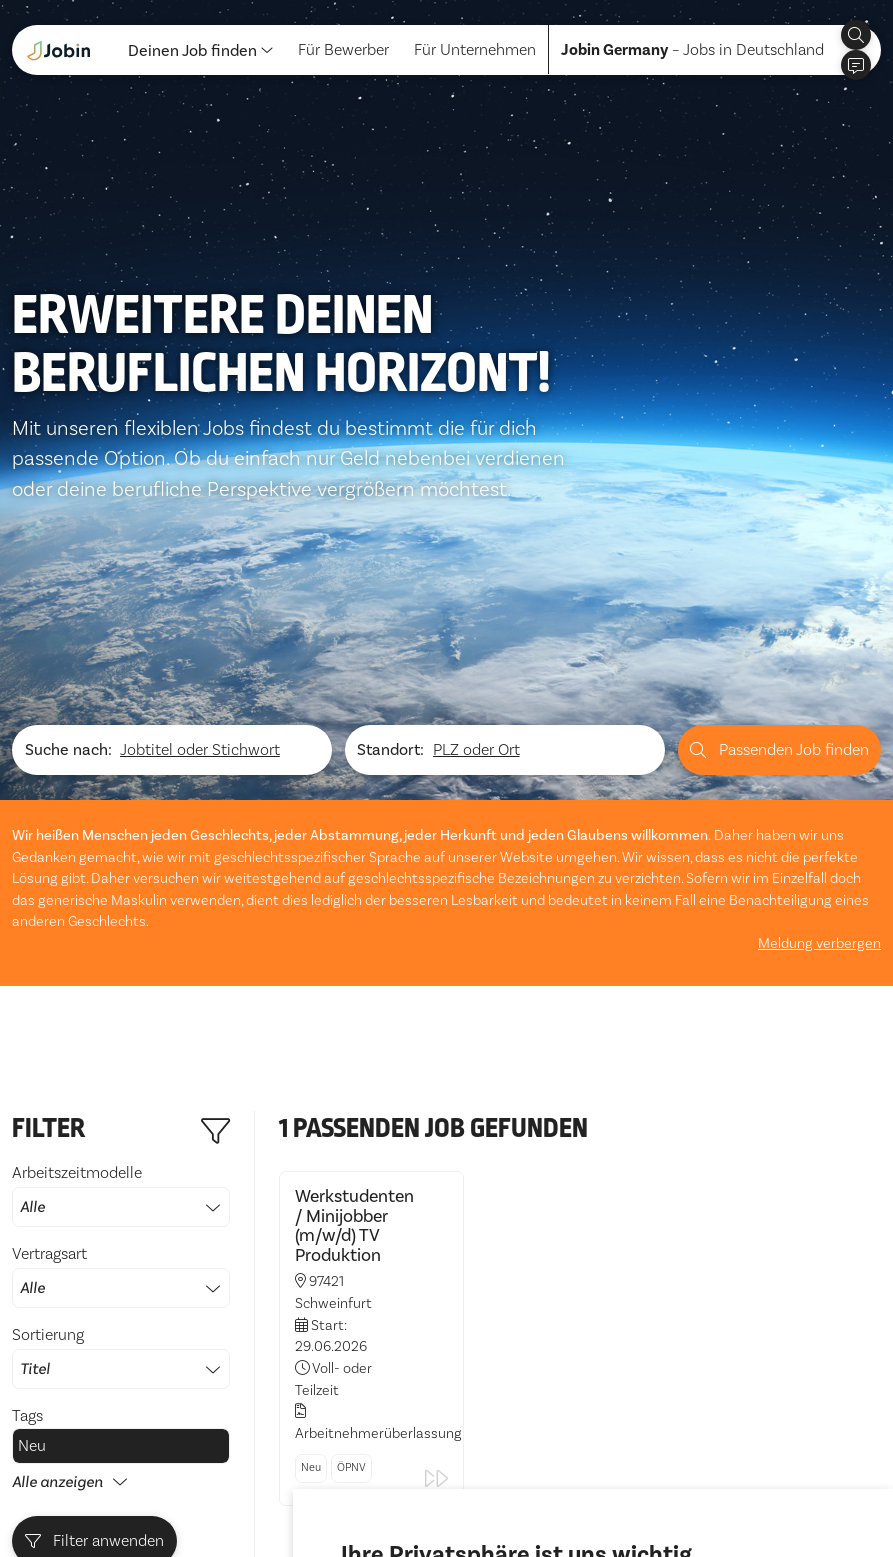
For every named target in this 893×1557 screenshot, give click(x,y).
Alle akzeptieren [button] (404, 1486)
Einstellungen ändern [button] (659, 1486)
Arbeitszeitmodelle (121, 934)
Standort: (390, 489)
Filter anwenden (95, 1280)
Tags (27, 1155)
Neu (32, 1185)
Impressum (156, 1495)
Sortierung (121, 1096)
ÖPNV (351, 1206)
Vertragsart (121, 1015)
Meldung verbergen (819, 682)
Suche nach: (68, 489)
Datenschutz (56, 1495)
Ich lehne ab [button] (523, 1486)
